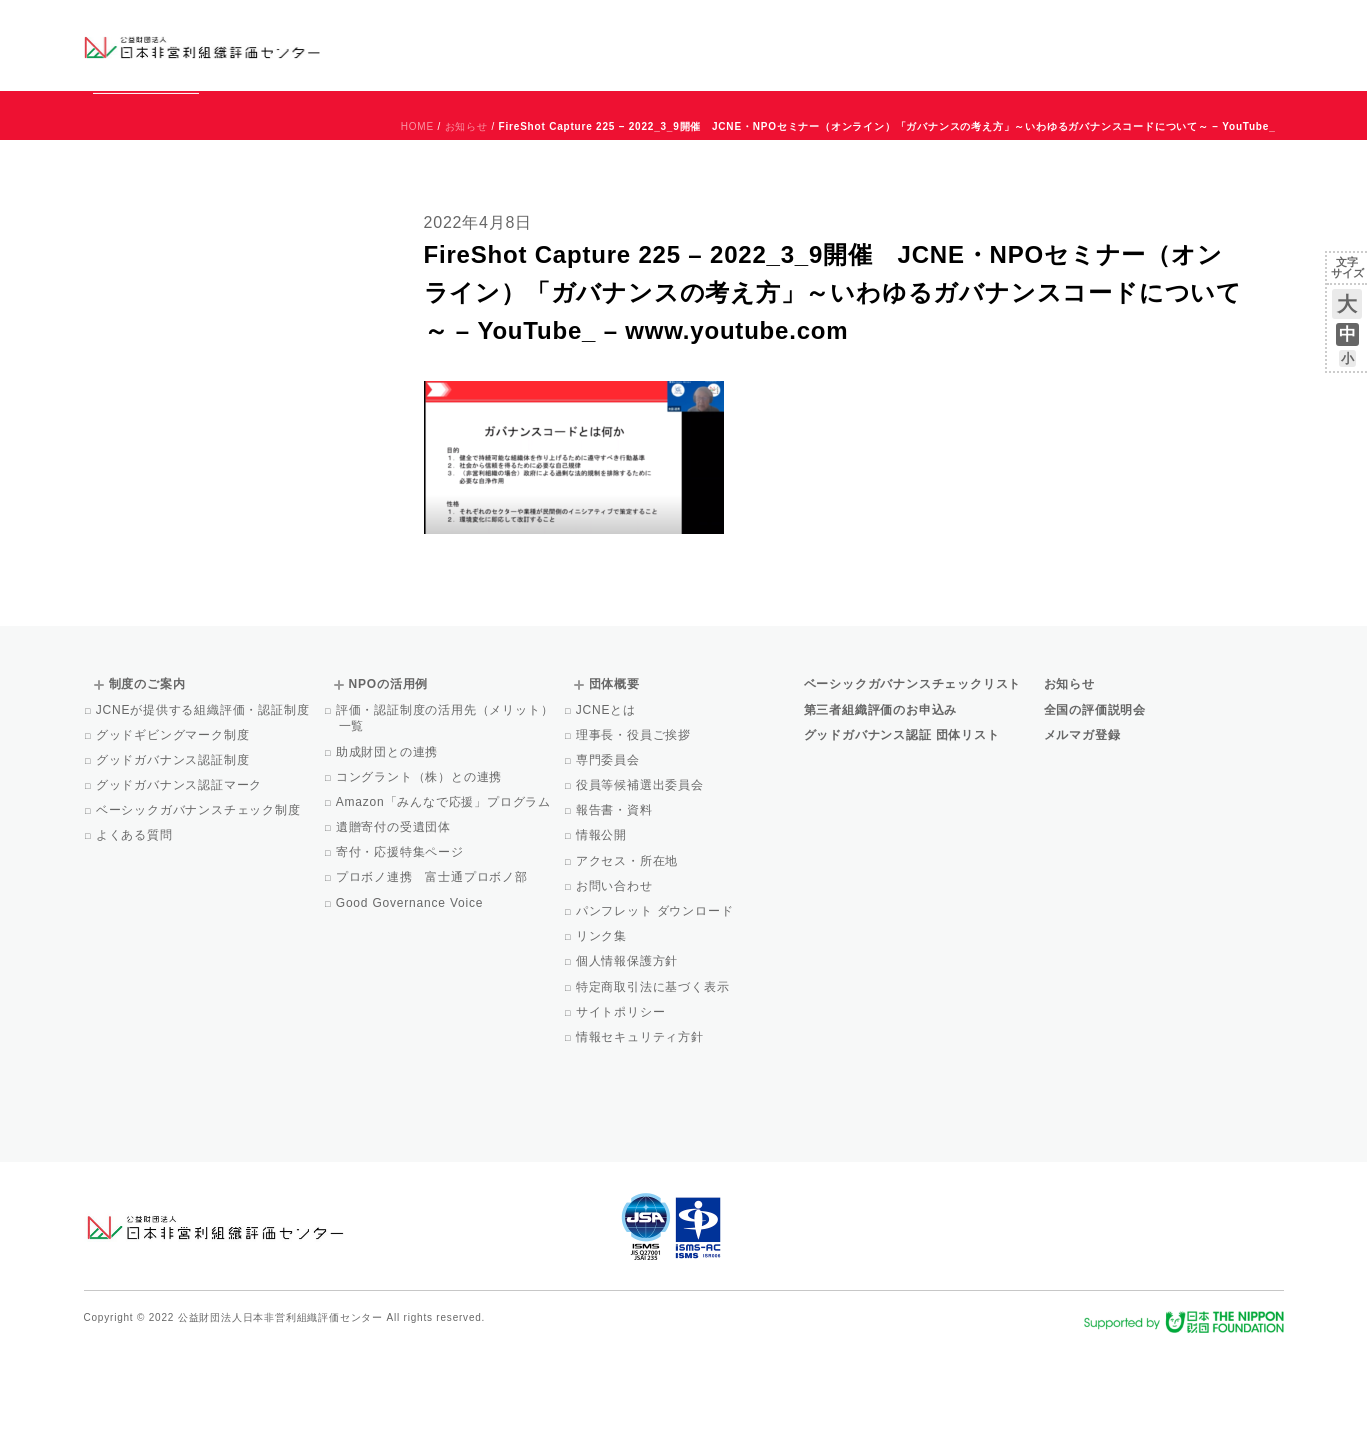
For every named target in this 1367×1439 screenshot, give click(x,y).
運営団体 (1135, 27)
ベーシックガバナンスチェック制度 (200, 901)
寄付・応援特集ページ (401, 943)
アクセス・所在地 (629, 952)
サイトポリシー (622, 1103)
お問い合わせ (1202, 27)
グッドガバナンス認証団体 (436, 44)
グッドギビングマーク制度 (174, 826)
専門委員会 (609, 851)
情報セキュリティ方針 (641, 1128)
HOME (417, 217)
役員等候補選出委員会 (641, 876)
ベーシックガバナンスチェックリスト (619, 44)
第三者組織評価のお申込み (881, 801)
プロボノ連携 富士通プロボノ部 (433, 968)
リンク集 (603, 1027)
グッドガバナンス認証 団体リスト (902, 826)
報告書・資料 (616, 901)
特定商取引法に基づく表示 (654, 1078)
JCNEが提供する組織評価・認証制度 (204, 801)
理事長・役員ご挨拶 (635, 826)
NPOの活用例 (931, 44)
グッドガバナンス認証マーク (181, 876)
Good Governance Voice (411, 994)
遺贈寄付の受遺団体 (395, 918)
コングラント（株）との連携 (421, 868)
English (1265, 27)
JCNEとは (607, 801)
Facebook (1050, 60)
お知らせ (1080, 27)
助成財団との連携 (389, 843)
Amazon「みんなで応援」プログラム (445, 893)
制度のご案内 (788, 44)
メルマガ (1100, 60)
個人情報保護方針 (629, 1052)
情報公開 (603, 926)
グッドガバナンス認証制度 (174, 851)
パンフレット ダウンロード (656, 1002)
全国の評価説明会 (1095, 801)
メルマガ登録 (1082, 826)
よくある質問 (136, 926)
